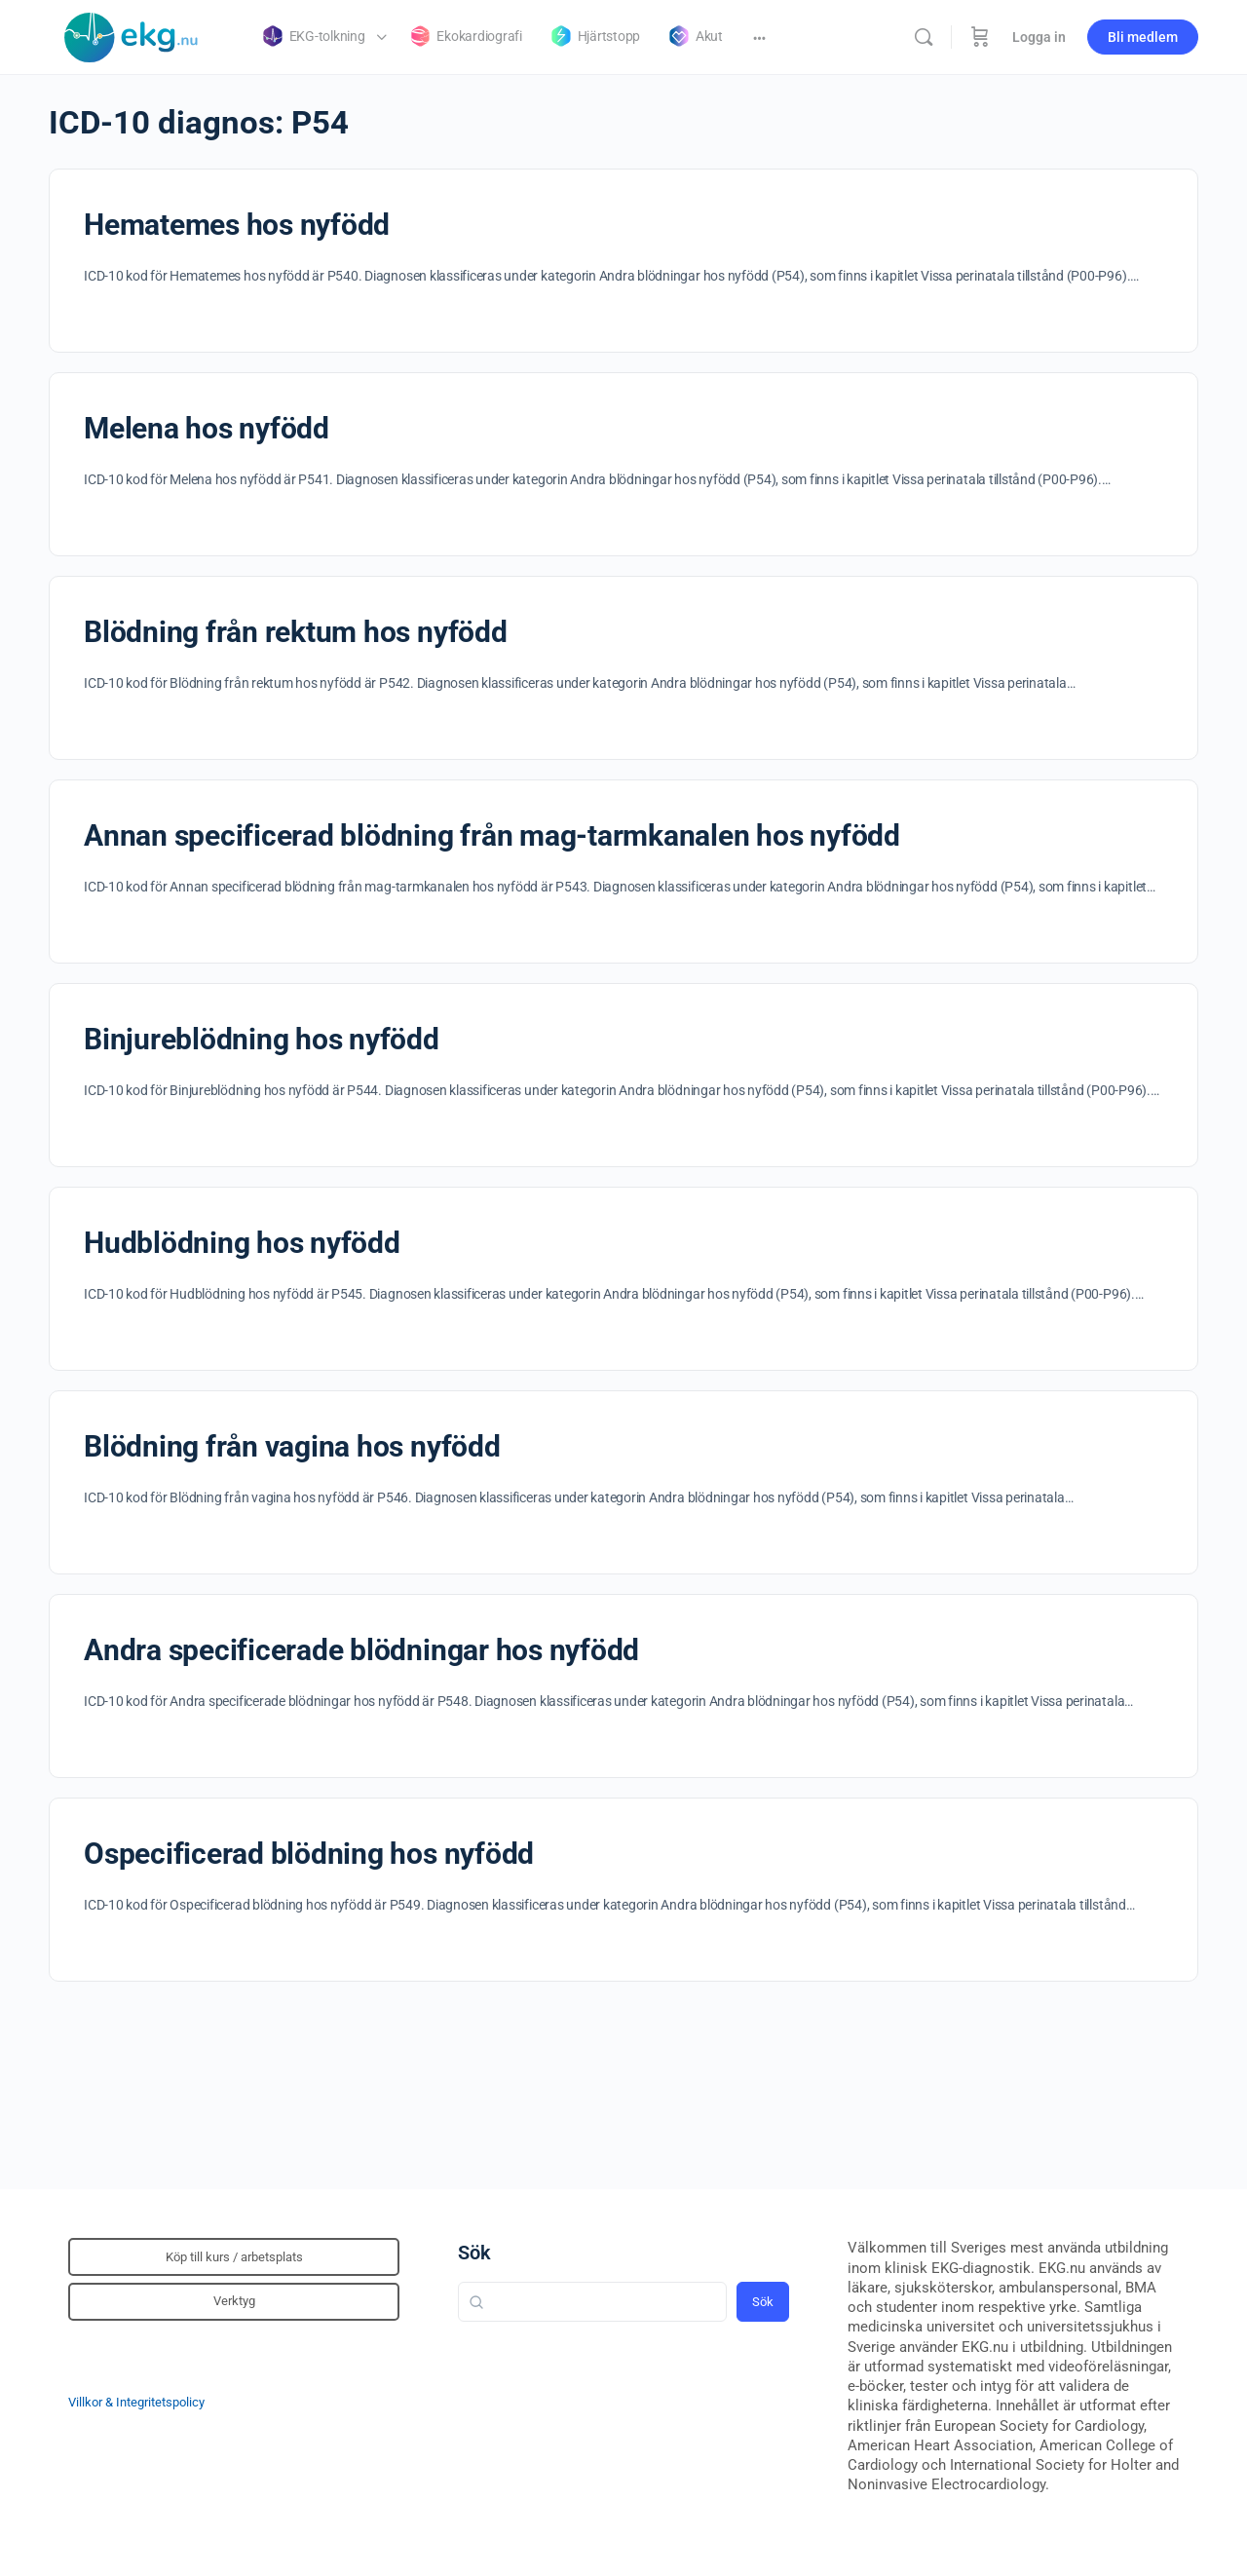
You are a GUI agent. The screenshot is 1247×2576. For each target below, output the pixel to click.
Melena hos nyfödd (206, 428)
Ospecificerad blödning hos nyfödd (309, 1854)
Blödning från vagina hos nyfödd (292, 1446)
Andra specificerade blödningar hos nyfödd (361, 1650)
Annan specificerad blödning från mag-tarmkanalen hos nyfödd (492, 835)
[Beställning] (980, 37)
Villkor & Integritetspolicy (136, 2402)
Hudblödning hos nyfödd (242, 1243)
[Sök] (923, 37)
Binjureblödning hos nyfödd (261, 1039)
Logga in (1039, 37)
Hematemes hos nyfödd (237, 225)
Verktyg (234, 2300)
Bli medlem (1143, 37)
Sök (474, 2252)
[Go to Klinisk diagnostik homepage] (131, 35)
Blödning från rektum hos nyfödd (296, 632)
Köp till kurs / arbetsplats (234, 2257)
